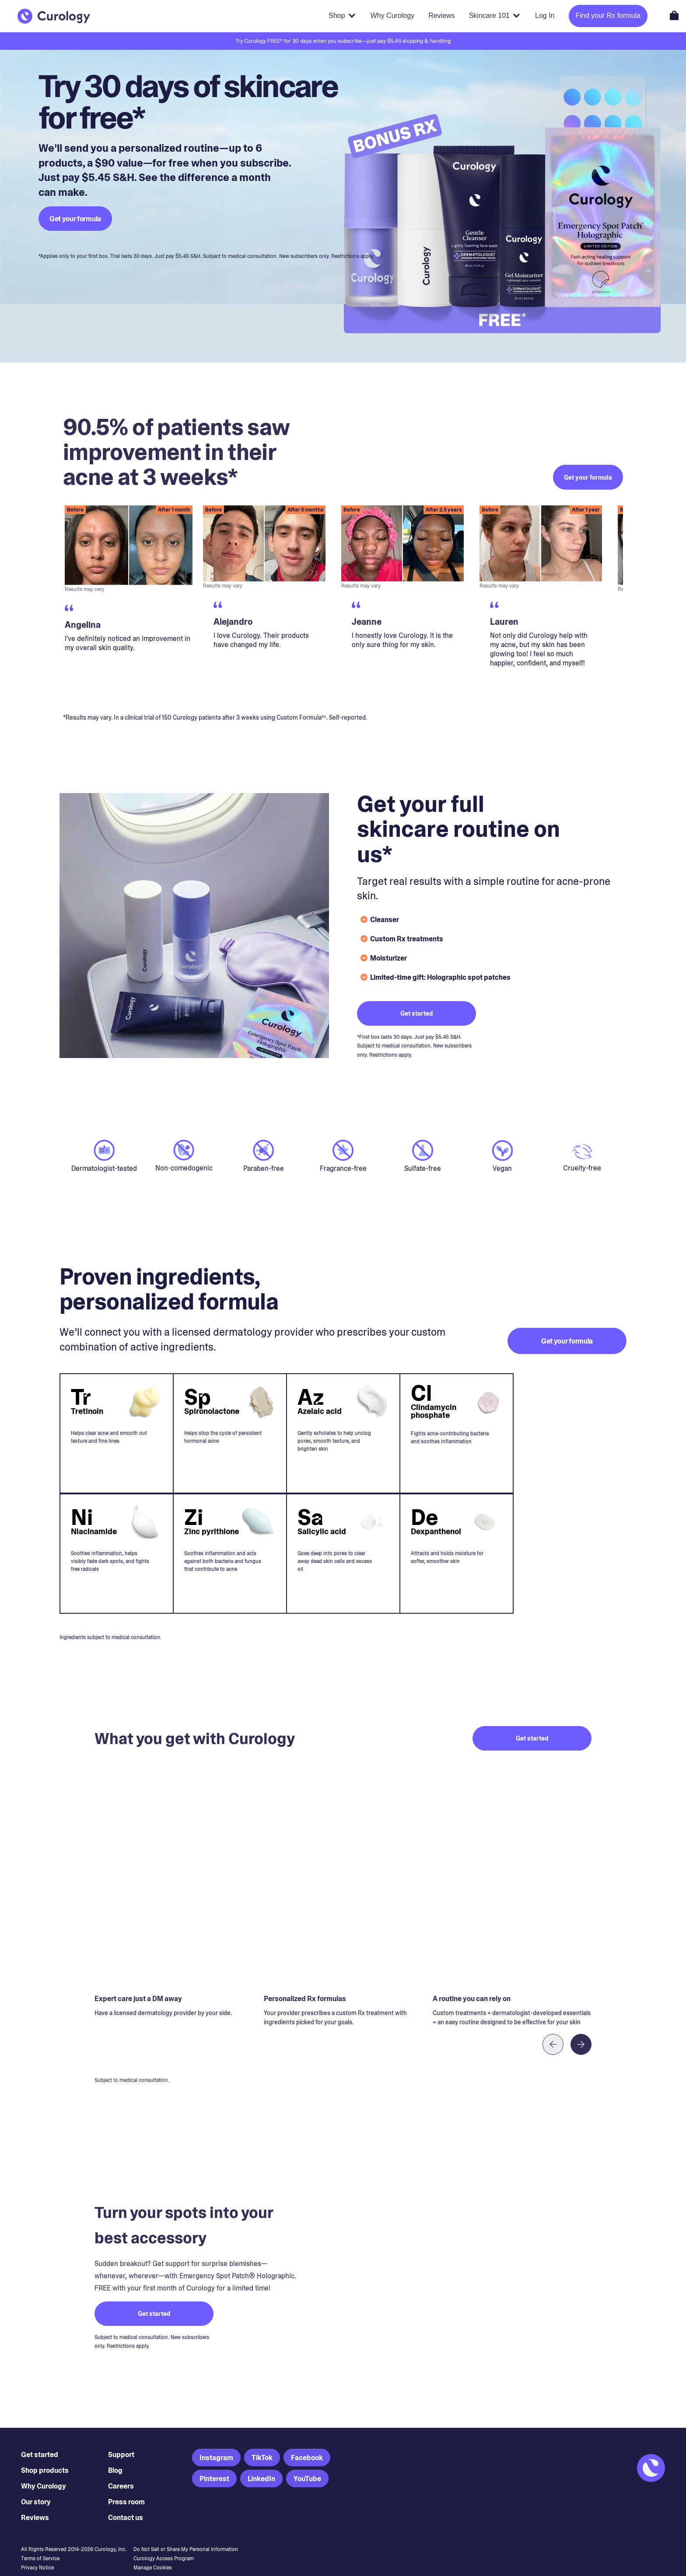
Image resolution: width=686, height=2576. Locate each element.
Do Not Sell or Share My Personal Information (185, 2531)
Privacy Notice (37, 2550)
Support (121, 2437)
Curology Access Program (163, 2541)
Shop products (45, 2453)
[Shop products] (342, 16)
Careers (121, 2468)
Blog (115, 2453)
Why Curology (43, 2468)
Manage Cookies (152, 2550)
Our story (36, 2484)
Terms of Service (40, 2541)
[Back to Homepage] (54, 16)
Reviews (35, 2500)
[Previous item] (553, 2026)
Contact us (125, 2500)
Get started (39, 2437)
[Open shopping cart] (674, 15)
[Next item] (581, 2026)
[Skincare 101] (495, 16)
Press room (126, 2484)
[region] (343, 584)
